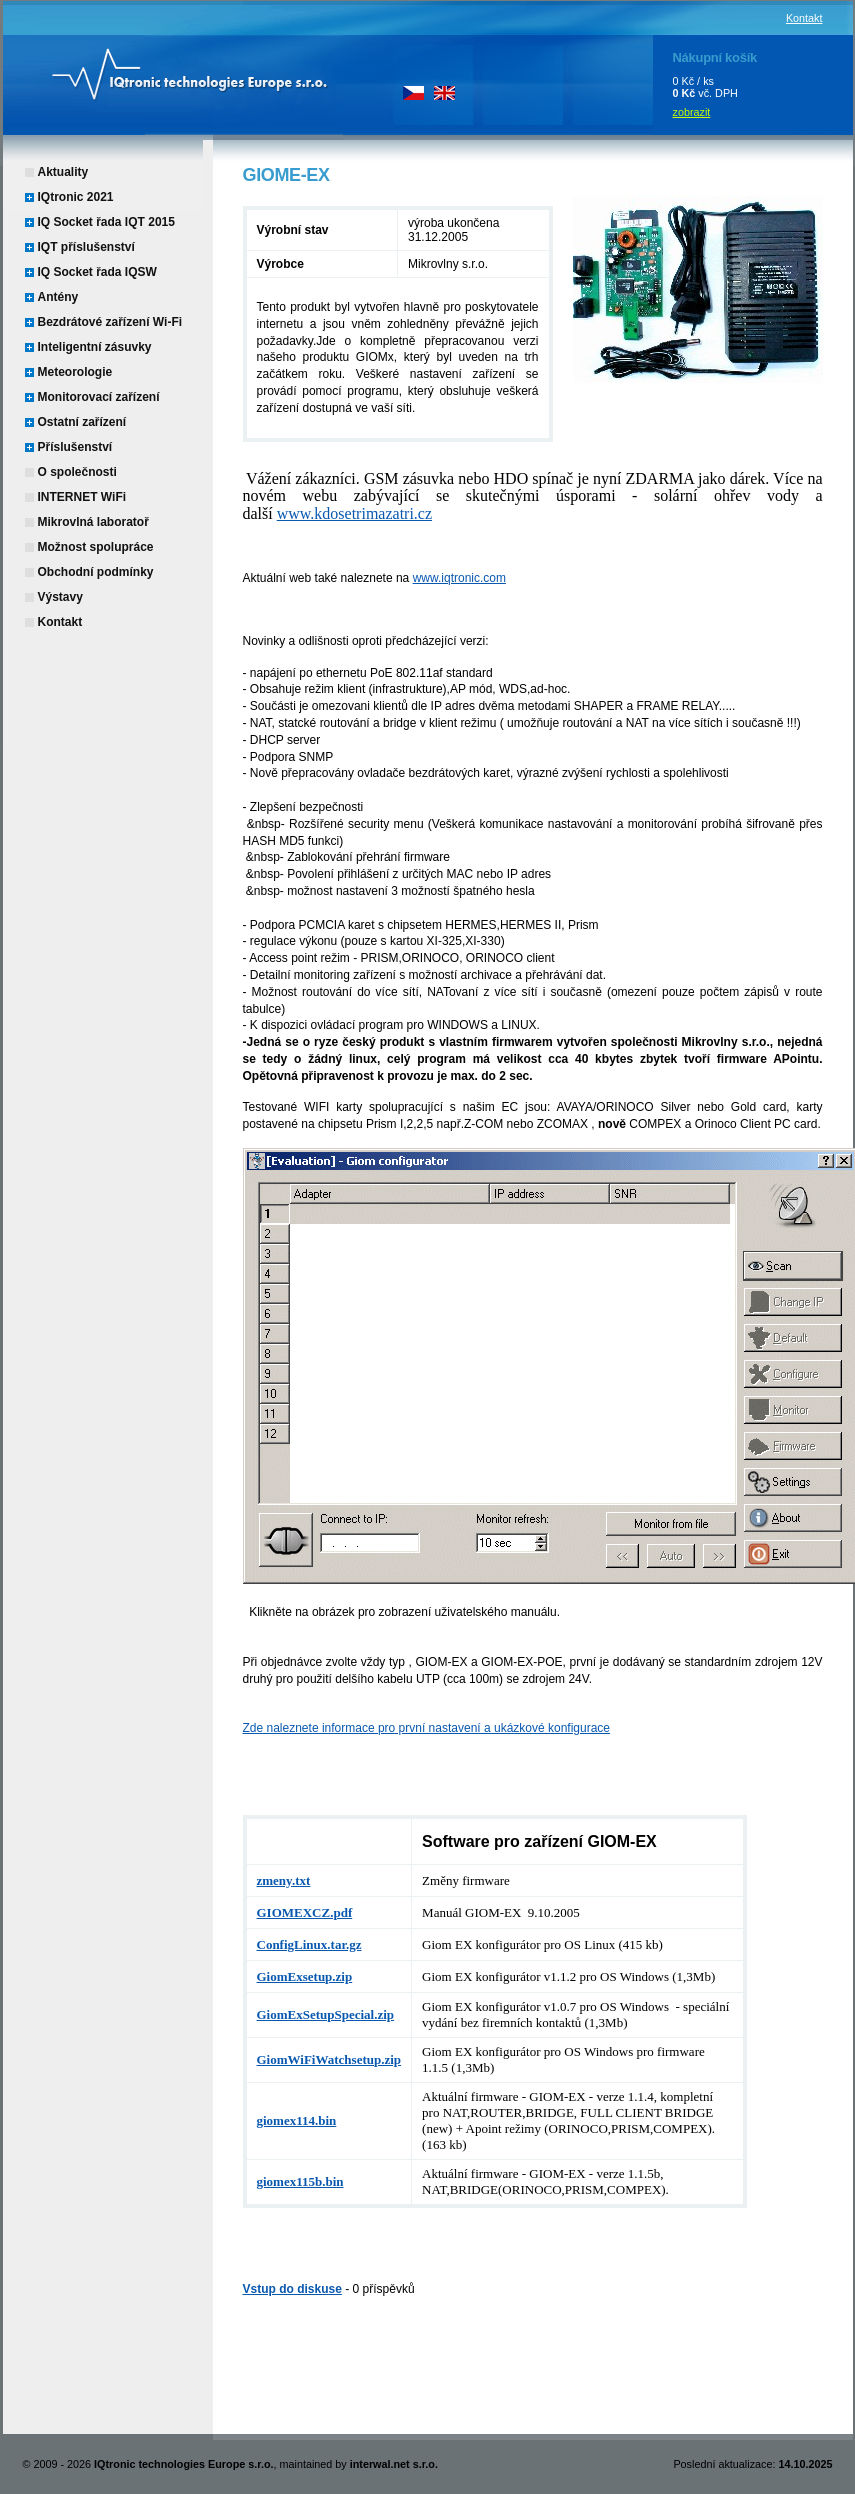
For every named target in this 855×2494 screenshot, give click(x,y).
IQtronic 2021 (76, 197)
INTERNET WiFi (82, 497)
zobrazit (692, 112)
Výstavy (60, 597)
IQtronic (173, 70)
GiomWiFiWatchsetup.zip (329, 2059)
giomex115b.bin (300, 2181)
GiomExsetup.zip (305, 1976)
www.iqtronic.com (459, 578)
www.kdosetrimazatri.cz (354, 513)
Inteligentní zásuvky (95, 347)
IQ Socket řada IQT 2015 (106, 222)
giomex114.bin (297, 2120)
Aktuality (63, 172)
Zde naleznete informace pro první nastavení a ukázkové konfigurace (427, 1728)
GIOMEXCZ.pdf (305, 1912)
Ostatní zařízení (82, 422)
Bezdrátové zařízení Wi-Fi (110, 322)
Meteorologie (75, 372)
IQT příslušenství (86, 247)
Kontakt (804, 18)
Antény (58, 297)
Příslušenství (75, 447)
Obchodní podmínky (96, 572)
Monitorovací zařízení (99, 397)
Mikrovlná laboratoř (93, 522)
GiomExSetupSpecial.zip (326, 2014)
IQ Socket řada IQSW (97, 272)
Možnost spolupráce (96, 547)
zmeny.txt (284, 1880)
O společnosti (77, 472)
